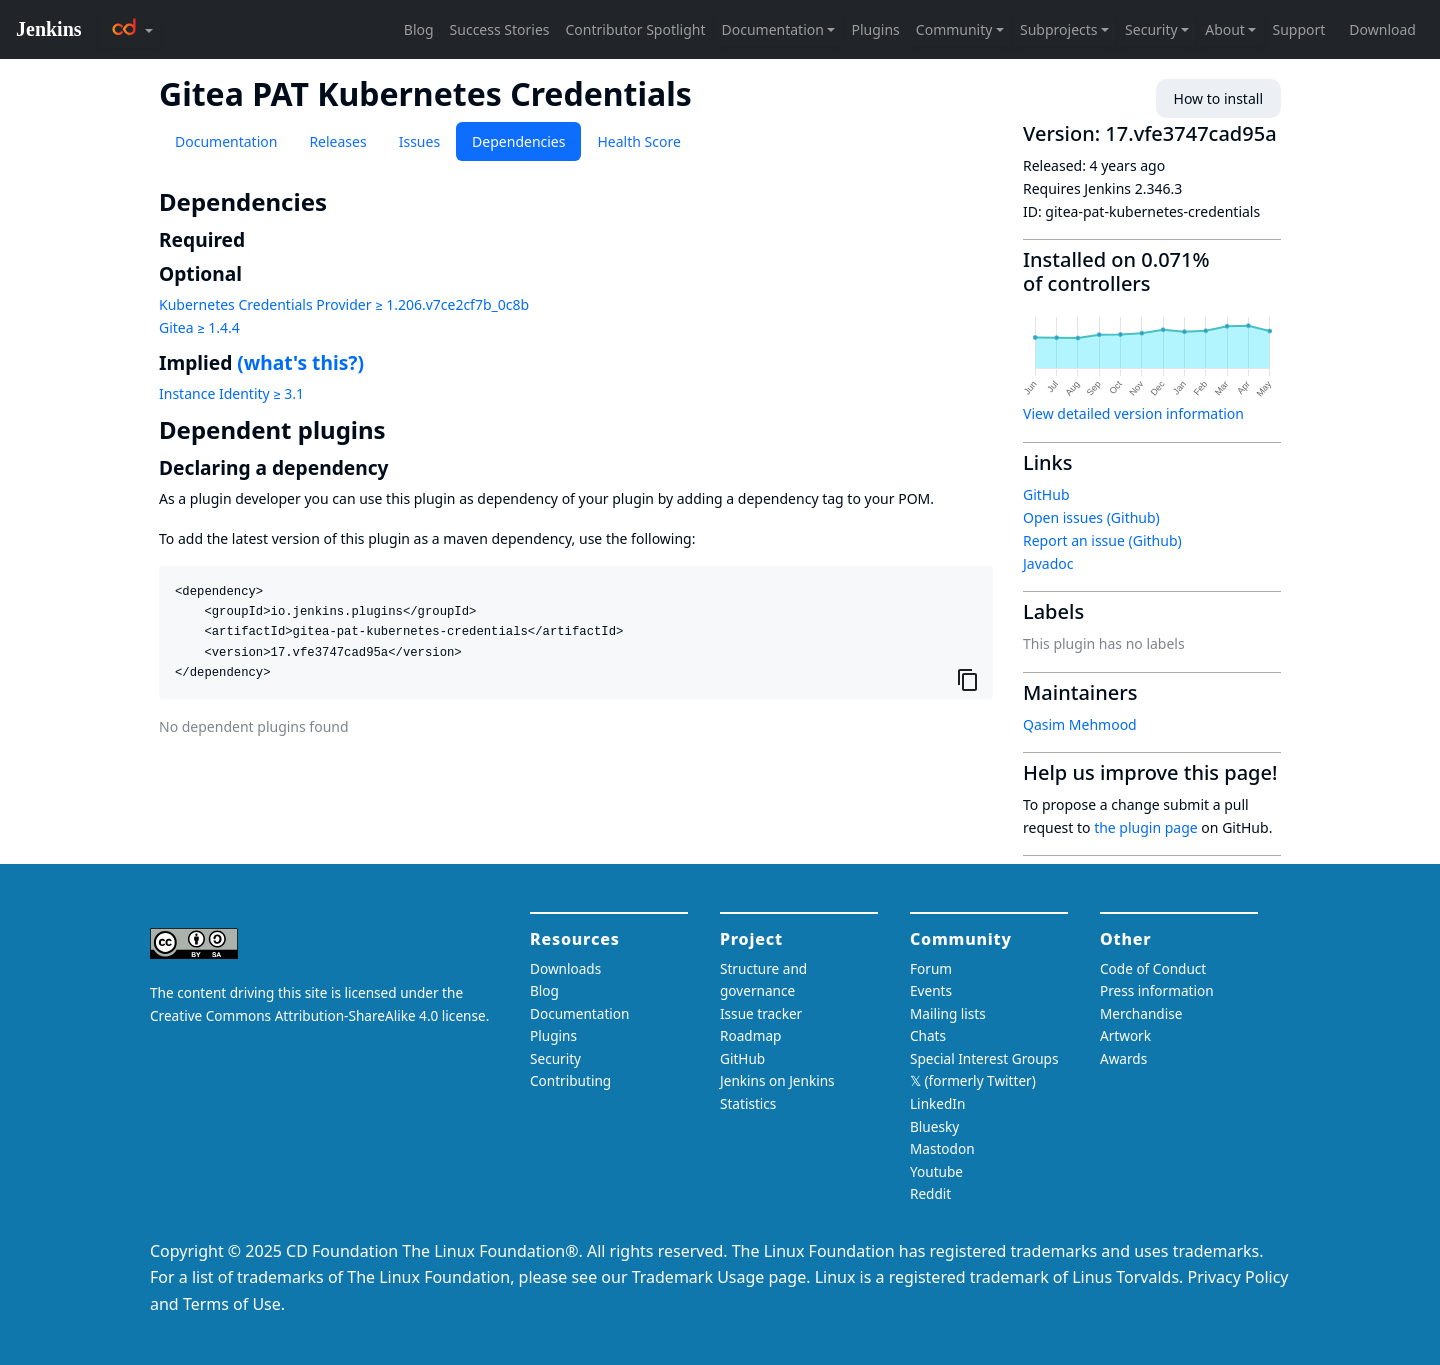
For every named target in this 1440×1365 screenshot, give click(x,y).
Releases (337, 141)
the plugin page (1146, 827)
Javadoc (1048, 563)
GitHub (1046, 494)
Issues (419, 141)
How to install (1218, 98)
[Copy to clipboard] (968, 680)
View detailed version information (1133, 413)
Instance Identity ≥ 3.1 (231, 393)
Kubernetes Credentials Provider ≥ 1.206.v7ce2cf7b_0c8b (344, 304)
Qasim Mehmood (1080, 724)
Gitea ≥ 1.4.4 (199, 327)
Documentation (226, 141)
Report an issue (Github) (1102, 540)
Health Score (638, 141)
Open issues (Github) (1091, 517)
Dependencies (518, 141)
